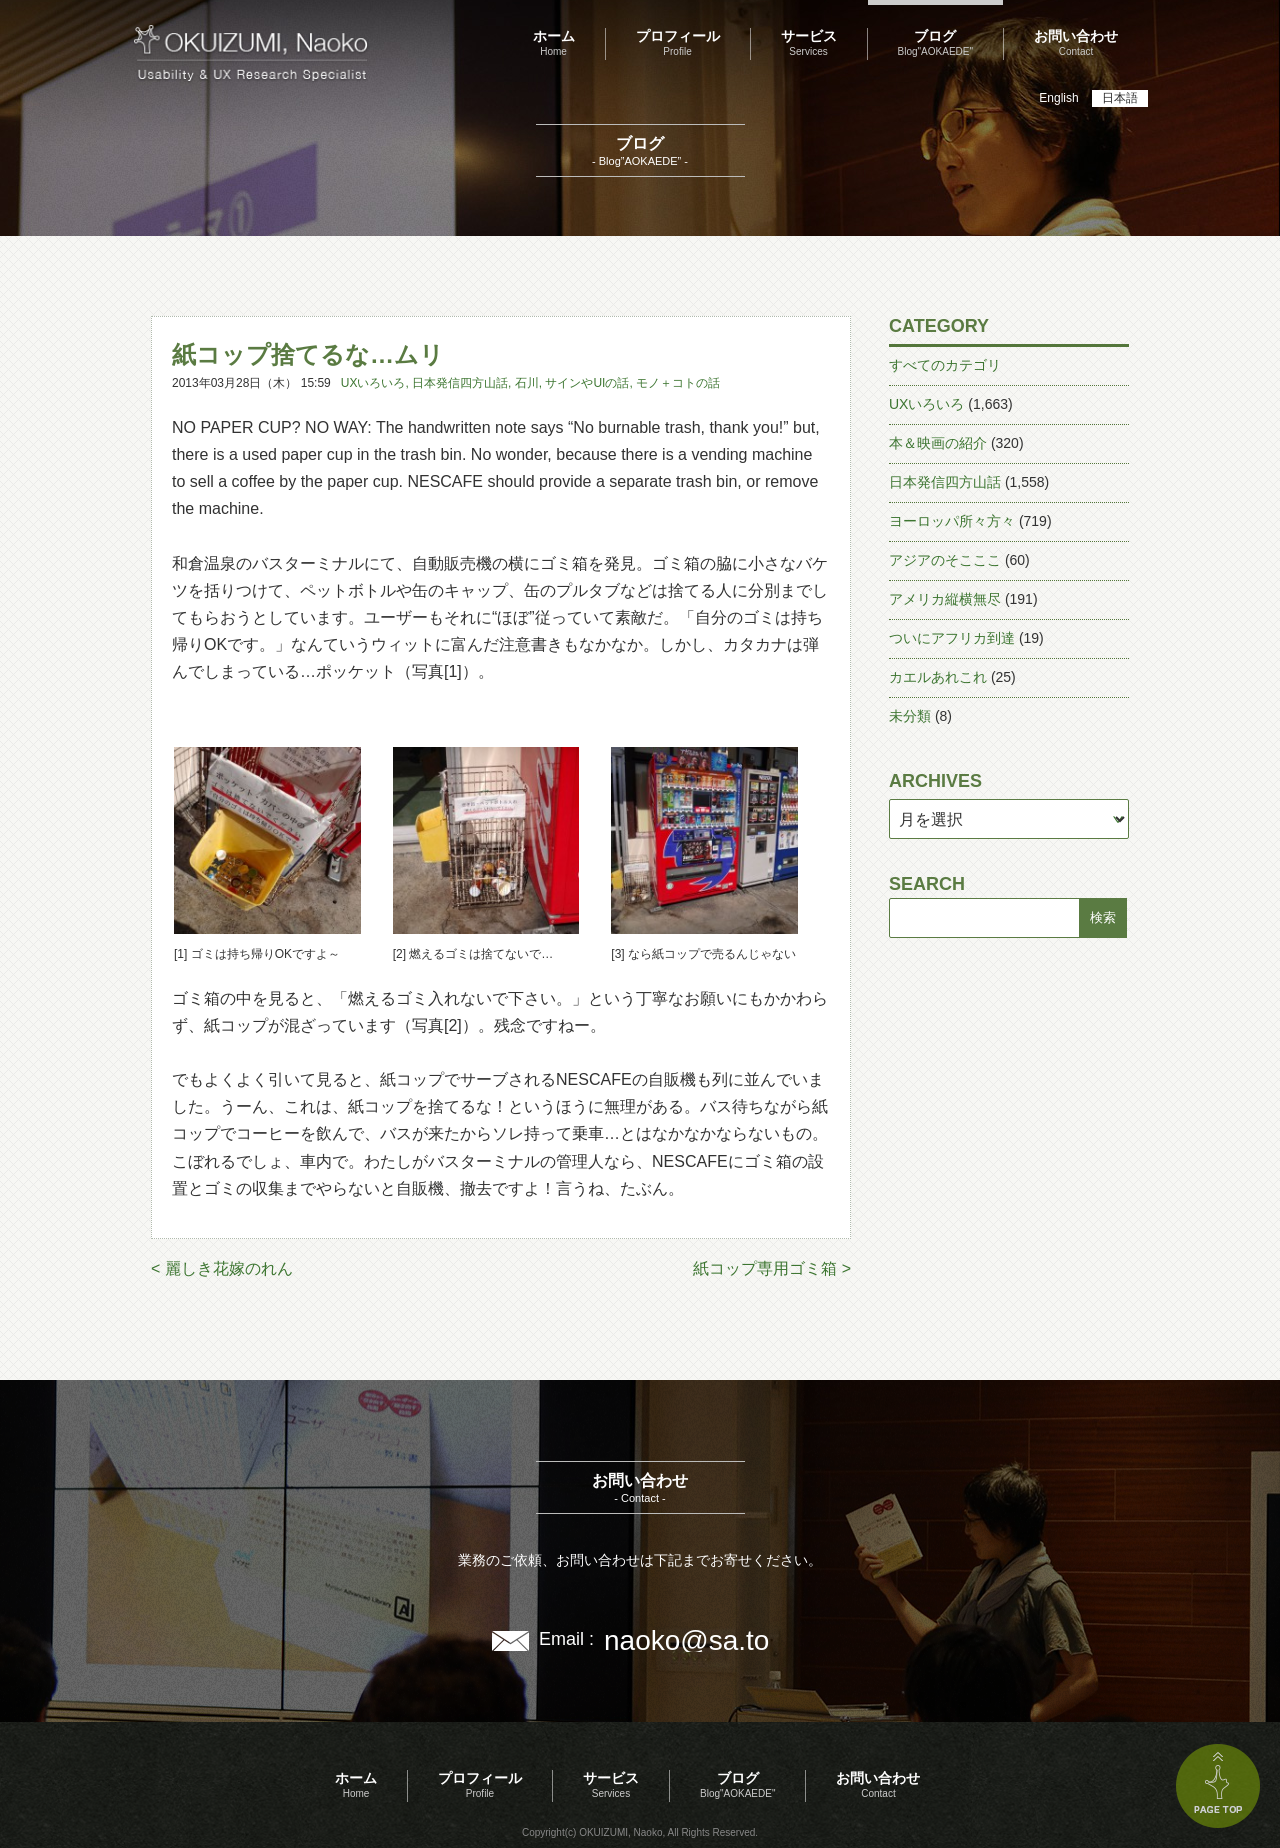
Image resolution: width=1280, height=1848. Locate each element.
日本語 (1120, 98)
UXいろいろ (373, 383)
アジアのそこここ (945, 560)
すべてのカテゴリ (945, 365)
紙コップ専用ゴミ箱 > (772, 1268)
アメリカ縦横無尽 (945, 599)
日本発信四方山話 (460, 383)
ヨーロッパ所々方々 (952, 521)
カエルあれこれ (938, 677)
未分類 (910, 716)
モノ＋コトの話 (678, 383)
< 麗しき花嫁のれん (222, 1268)
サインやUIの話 (587, 383)
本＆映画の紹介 (938, 443)
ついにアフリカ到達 (952, 638)
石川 (527, 383)
